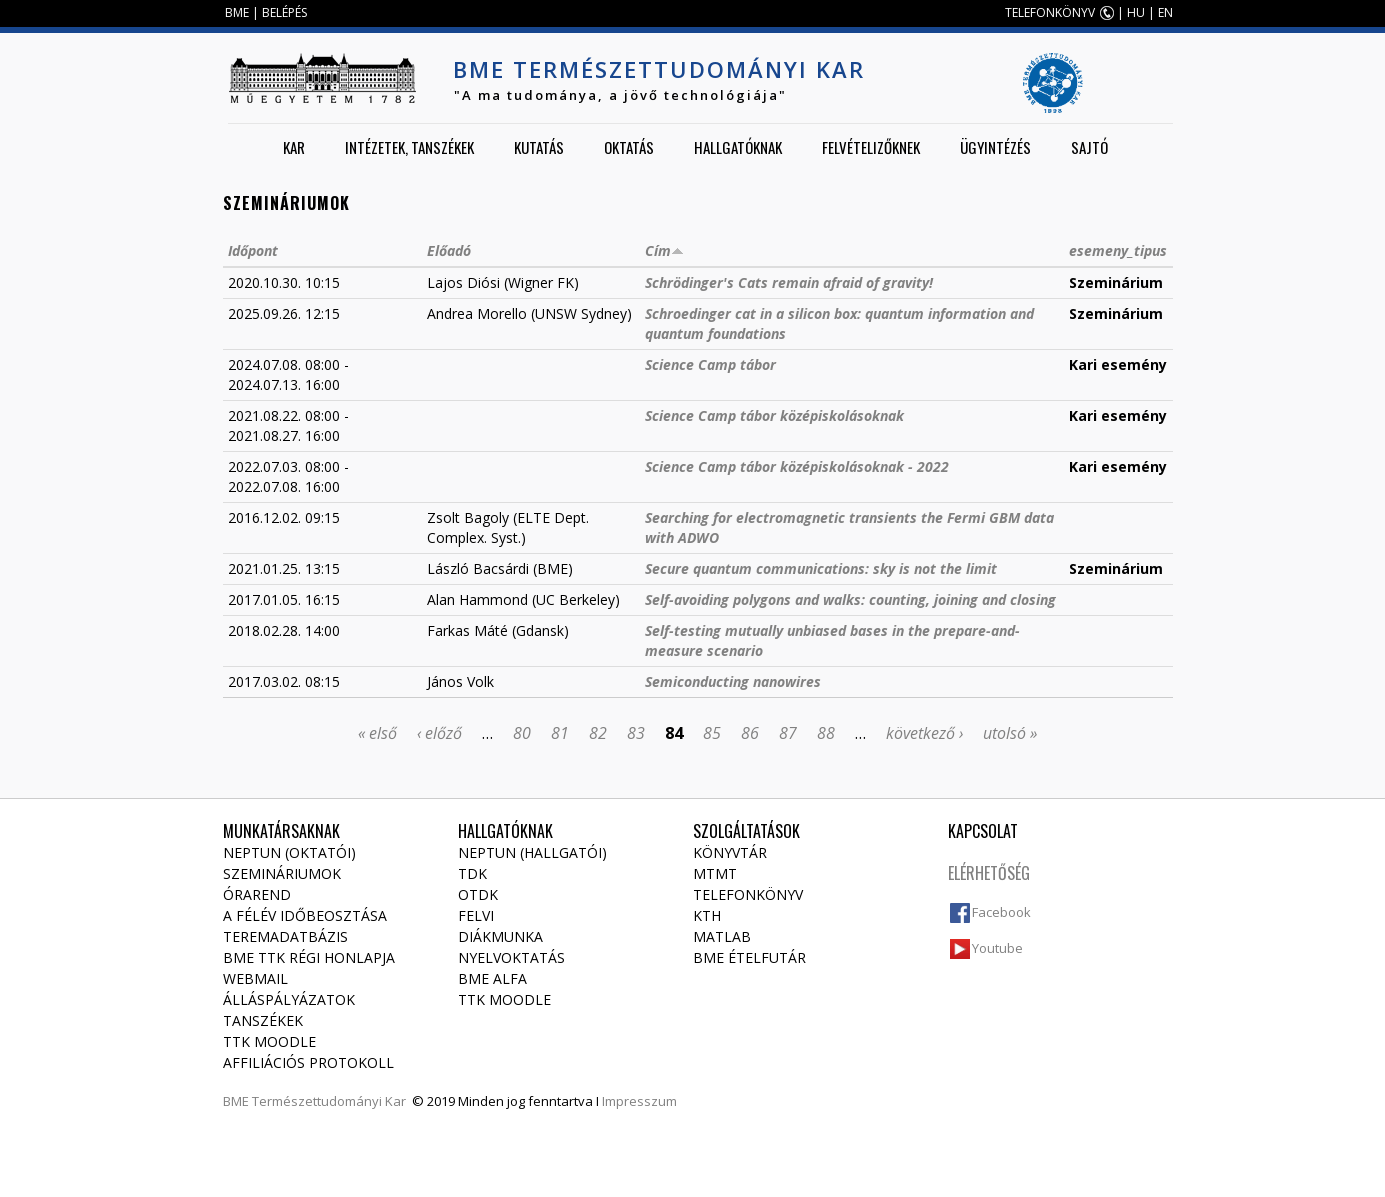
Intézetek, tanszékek (409, 147)
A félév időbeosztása (305, 915)
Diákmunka (500, 936)
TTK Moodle (269, 1041)
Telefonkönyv (748, 894)
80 (522, 733)
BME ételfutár (749, 957)
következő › (924, 733)
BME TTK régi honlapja (309, 957)
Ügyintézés (995, 147)
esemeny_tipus (1118, 250)
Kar (294, 147)
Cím (664, 250)
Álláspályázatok (289, 999)
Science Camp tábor (710, 364)
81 (560, 733)
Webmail (255, 978)
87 (788, 733)
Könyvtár (730, 852)
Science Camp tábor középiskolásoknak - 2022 (797, 466)
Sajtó (1089, 147)
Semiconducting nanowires (733, 681)
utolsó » (1010, 733)
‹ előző (439, 733)
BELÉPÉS (284, 12)
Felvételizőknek (871, 147)
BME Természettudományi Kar (659, 69)
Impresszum (639, 1101)
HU (1136, 12)
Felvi (476, 915)
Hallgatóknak (738, 147)
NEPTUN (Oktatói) (289, 852)
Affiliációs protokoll (308, 1062)
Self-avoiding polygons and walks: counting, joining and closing (850, 599)
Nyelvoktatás (511, 957)
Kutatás (539, 147)
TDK (472, 873)
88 (826, 733)
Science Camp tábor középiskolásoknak (774, 415)
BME (237, 12)
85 (712, 733)
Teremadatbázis (285, 936)
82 (598, 733)
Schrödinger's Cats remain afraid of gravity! (789, 282)
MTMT (715, 873)
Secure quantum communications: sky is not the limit (821, 568)
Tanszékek (263, 1020)
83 (636, 733)
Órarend (257, 894)
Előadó (449, 250)
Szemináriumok (282, 873)
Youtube (997, 948)
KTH (707, 915)
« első (377, 733)
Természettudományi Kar (329, 1101)
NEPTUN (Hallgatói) (532, 852)
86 (750, 733)
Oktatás (629, 147)
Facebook (1001, 912)
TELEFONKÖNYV (1050, 12)
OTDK (478, 894)
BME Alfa (492, 978)
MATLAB (722, 936)
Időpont (253, 250)
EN (1165, 12)
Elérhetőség (989, 873)
